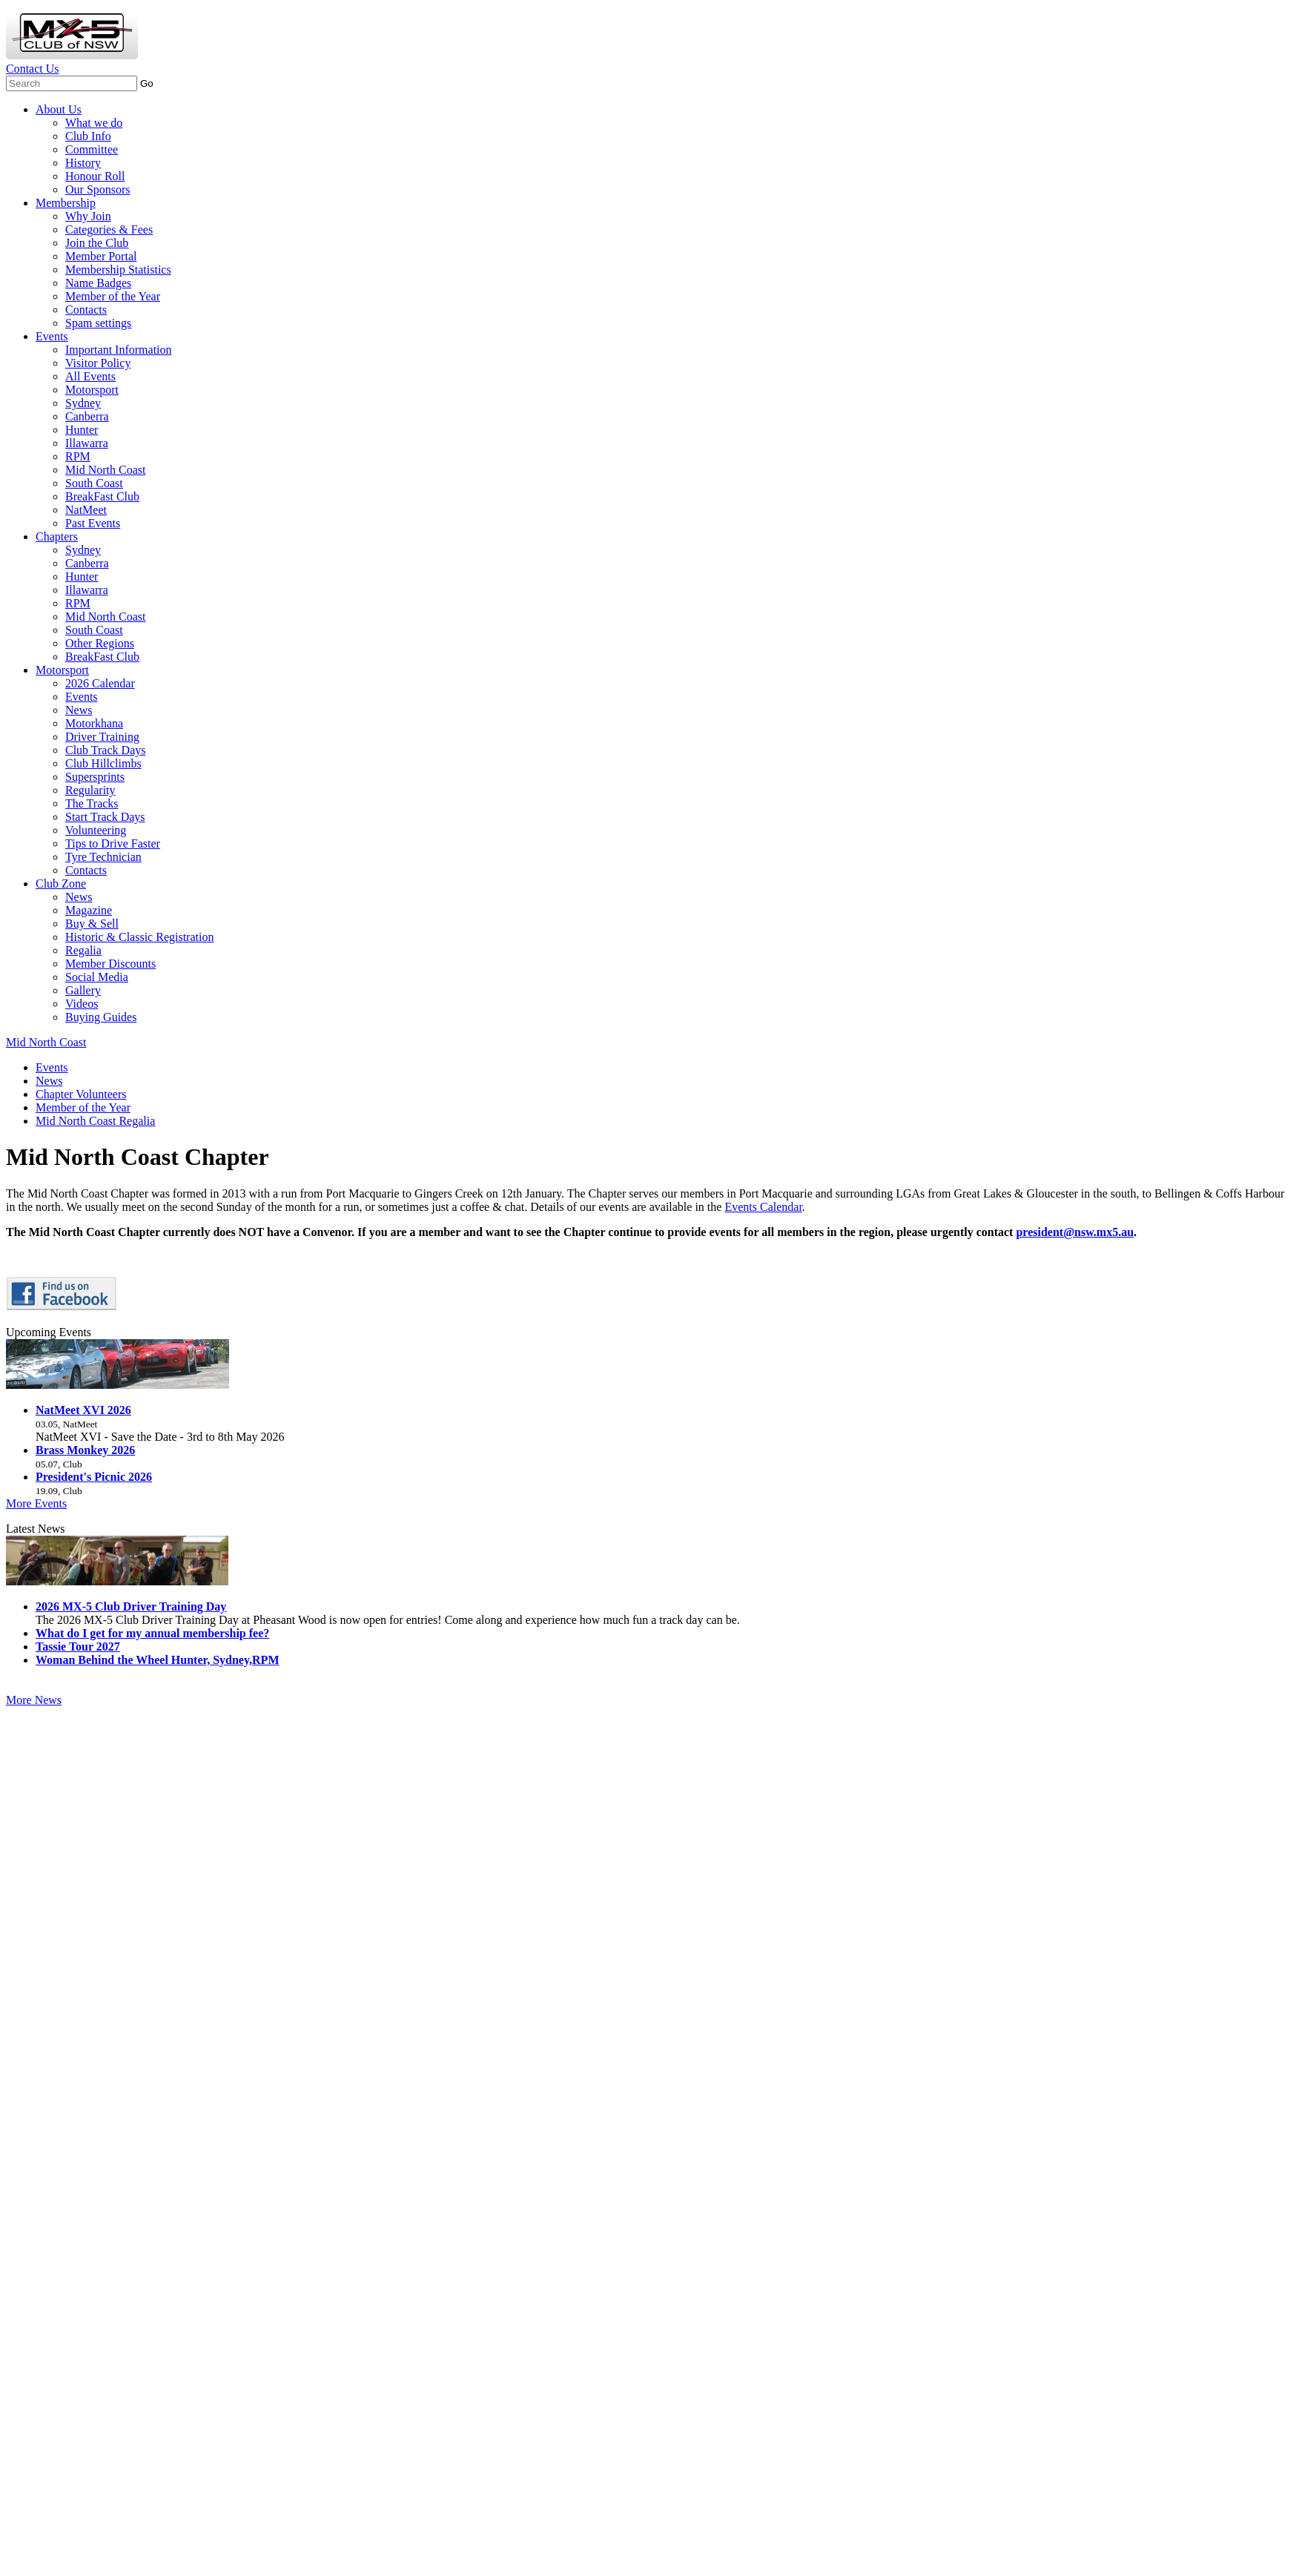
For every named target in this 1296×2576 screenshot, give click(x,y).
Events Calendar (762, 1207)
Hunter (81, 429)
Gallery (83, 990)
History (83, 162)
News (78, 710)
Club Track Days (105, 750)
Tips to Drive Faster (112, 843)
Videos (81, 1003)
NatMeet (86, 509)
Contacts (86, 309)
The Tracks (92, 803)
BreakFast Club (102, 496)
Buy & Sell (92, 923)
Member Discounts (110, 963)
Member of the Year (112, 296)
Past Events (92, 523)
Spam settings (98, 323)
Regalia (83, 950)
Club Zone (61, 883)
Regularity (90, 790)
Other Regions (99, 643)
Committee (91, 149)
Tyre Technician (103, 857)
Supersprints (95, 776)
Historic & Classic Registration (139, 937)
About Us (59, 109)
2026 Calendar (100, 683)
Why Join (88, 216)
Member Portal (100, 256)
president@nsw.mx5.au (1075, 1232)
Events (52, 336)
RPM (77, 456)
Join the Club (96, 243)
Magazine (88, 910)
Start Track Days (105, 816)
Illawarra (86, 443)
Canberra (87, 416)
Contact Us (32, 68)
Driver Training (102, 736)
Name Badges (98, 283)
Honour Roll (95, 176)
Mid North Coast (105, 469)
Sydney (83, 403)
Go (146, 83)
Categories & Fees (109, 229)
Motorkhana (94, 723)
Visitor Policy (97, 363)
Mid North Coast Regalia (95, 1120)
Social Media (96, 977)
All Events (90, 376)
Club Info (88, 136)
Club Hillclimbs (103, 763)
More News (34, 1700)
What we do (93, 122)
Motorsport (92, 389)
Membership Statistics (118, 269)
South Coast (94, 483)
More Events (36, 1503)
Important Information (118, 349)
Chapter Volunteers (81, 1094)
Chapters (57, 536)
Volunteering (95, 830)
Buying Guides (100, 1017)
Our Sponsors (97, 189)
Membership (66, 202)
